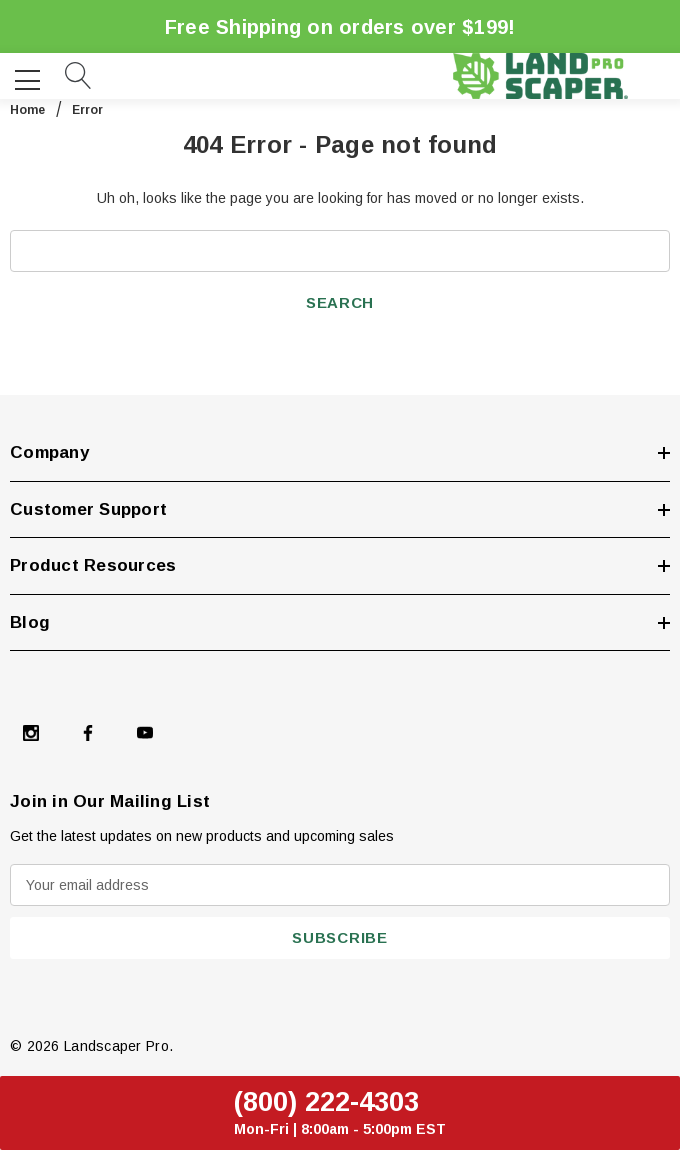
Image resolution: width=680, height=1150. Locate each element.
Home (27, 110)
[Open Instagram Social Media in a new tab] (31, 733)
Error (87, 110)
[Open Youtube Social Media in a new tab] (145, 733)
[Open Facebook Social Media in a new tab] (88, 733)
